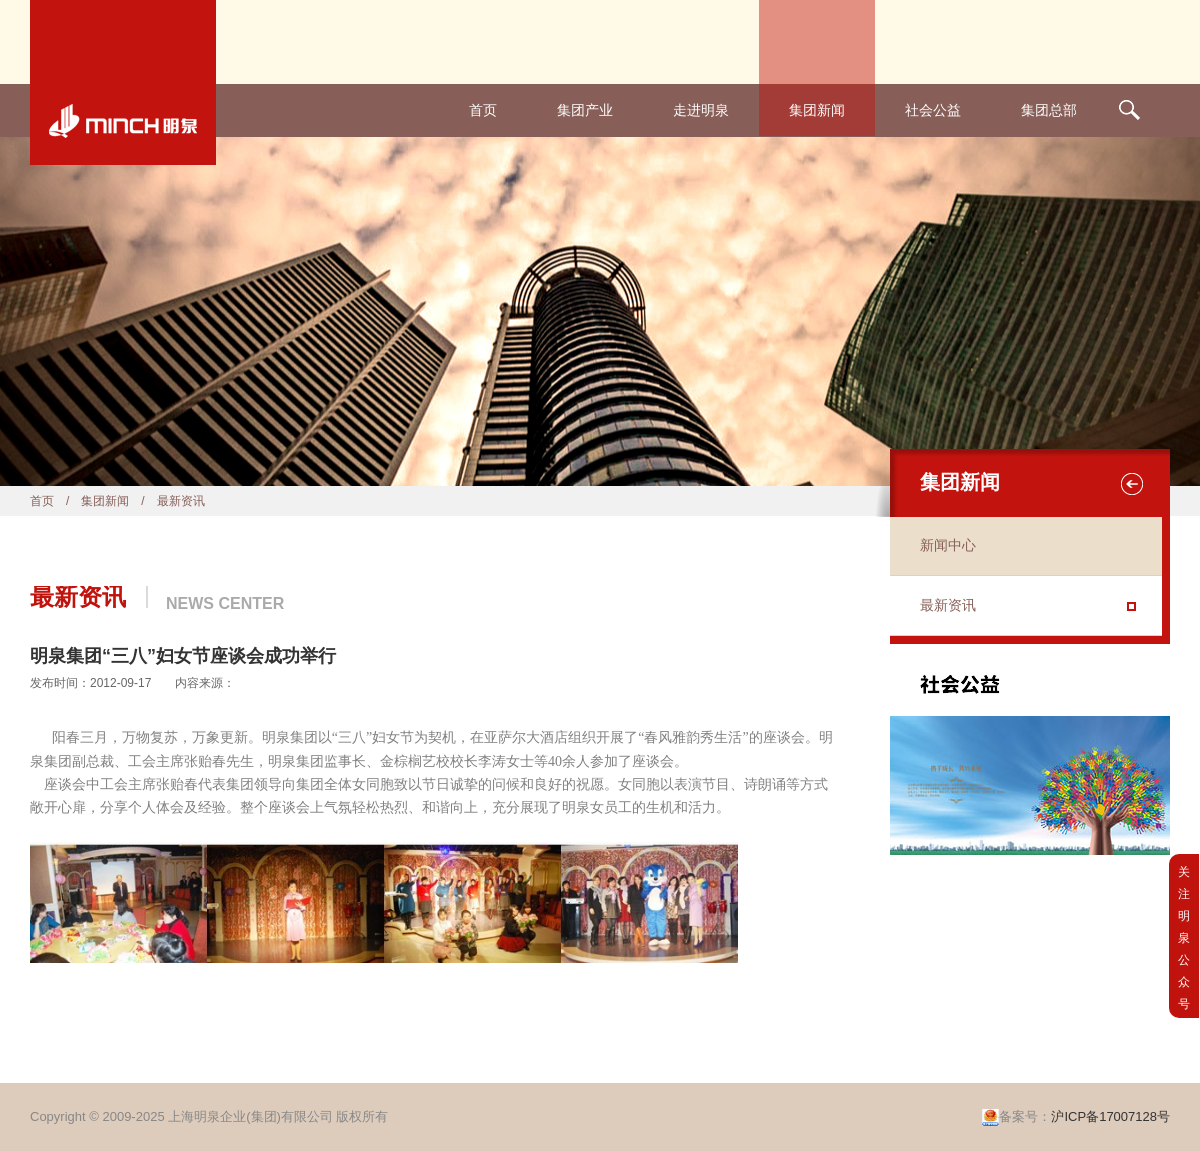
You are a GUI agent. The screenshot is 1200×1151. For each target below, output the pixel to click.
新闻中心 (948, 545)
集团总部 (1049, 110)
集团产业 (585, 110)
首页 (483, 110)
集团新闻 (817, 110)
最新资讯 (948, 605)
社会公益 (933, 110)
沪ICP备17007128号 (1110, 1116)
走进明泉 (701, 110)
